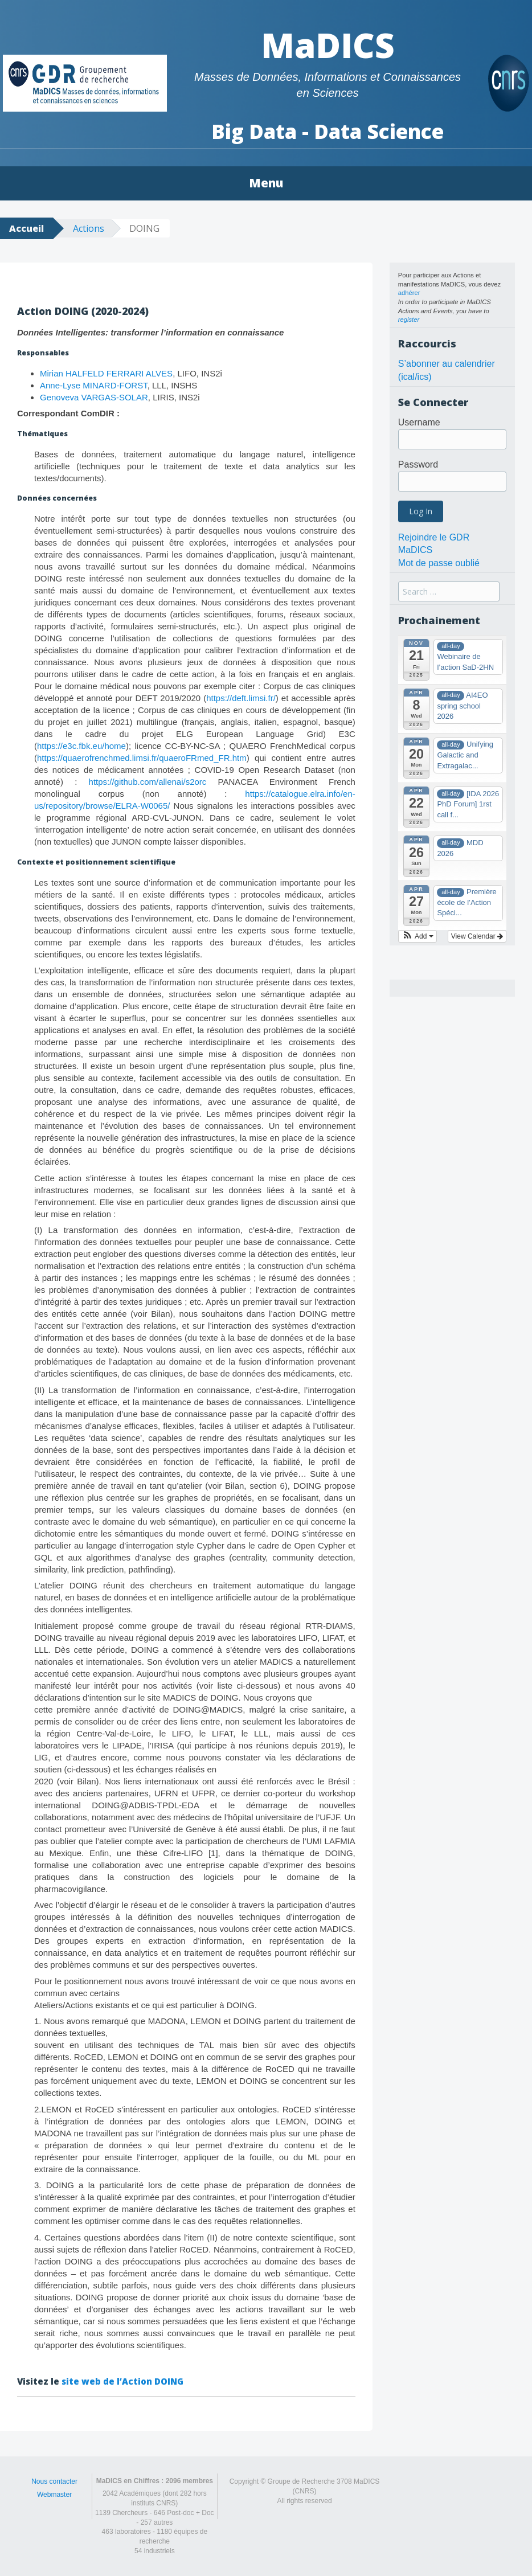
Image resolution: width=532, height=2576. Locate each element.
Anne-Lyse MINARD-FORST (94, 385)
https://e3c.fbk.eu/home (81, 746)
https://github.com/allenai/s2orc (148, 782)
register (408, 319)
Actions (88, 228)
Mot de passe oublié (439, 563)
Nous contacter (54, 2481)
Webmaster (54, 2495)
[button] (417, 936)
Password (418, 464)
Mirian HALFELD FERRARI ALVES (106, 373)
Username (419, 422)
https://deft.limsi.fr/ (241, 698)
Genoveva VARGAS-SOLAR (94, 397)
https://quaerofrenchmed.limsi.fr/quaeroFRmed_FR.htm (142, 758)
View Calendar (477, 936)
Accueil (26, 228)
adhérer (409, 292)
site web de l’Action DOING (122, 2381)
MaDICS (328, 45)
